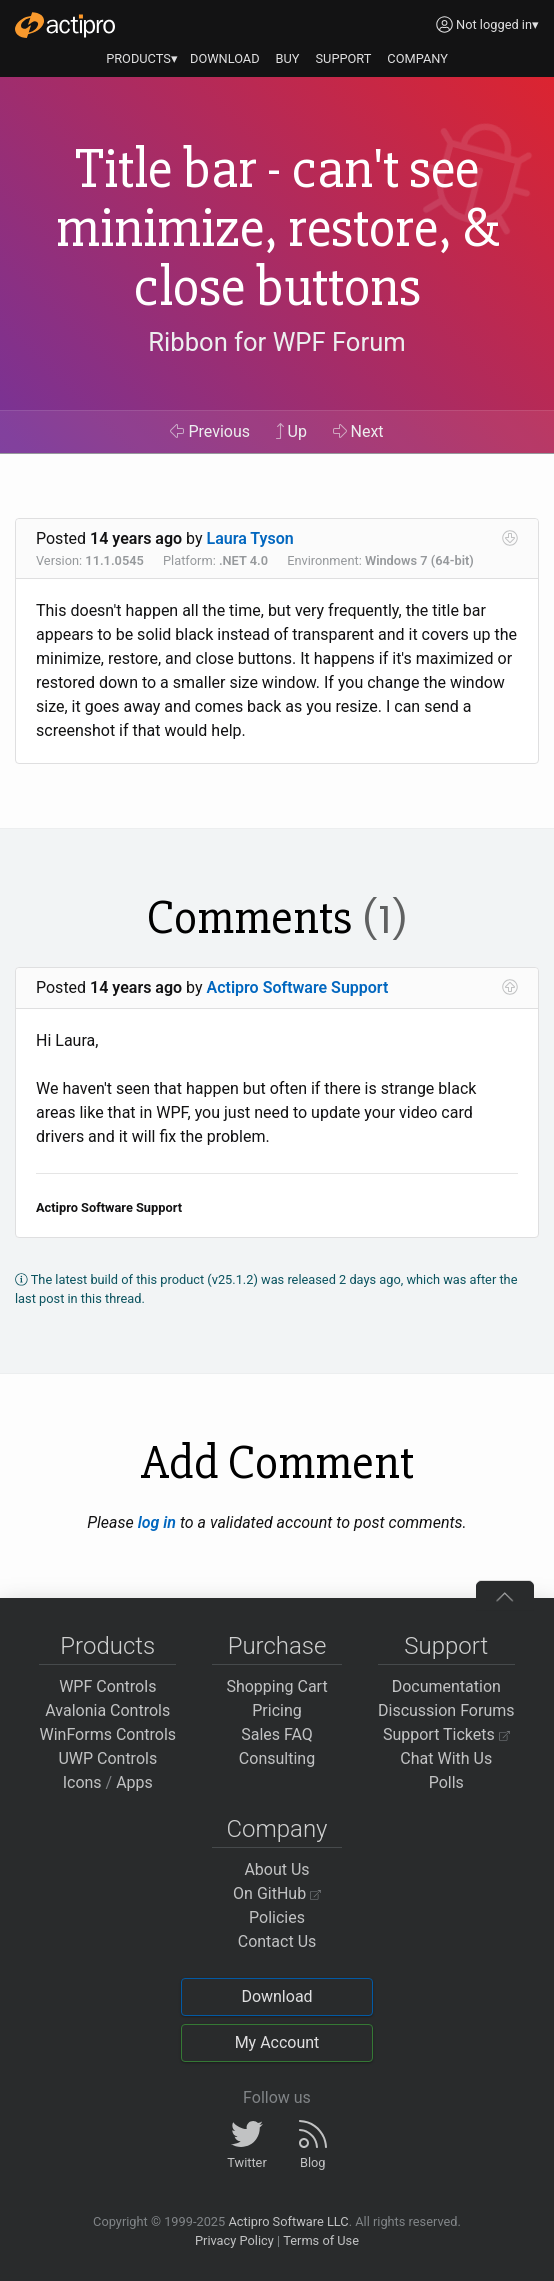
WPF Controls (107, 1686)
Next (358, 431)
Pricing (277, 1710)
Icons (82, 1782)
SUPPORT (344, 58)
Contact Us (277, 1941)
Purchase (277, 1646)
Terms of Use (321, 2240)
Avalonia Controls (107, 1710)
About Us (276, 1869)
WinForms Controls (107, 1734)
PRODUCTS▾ (142, 58)
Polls (446, 1782)
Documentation (446, 1686)
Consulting (277, 1758)
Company (276, 1829)
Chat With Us (446, 1758)
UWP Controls (107, 1758)
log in (157, 1522)
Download (276, 1996)
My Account (277, 2042)
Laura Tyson (250, 538)
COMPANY (417, 58)
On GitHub (277, 1893)
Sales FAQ (277, 1734)
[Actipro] (65, 25)
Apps (134, 1782)
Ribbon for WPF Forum (276, 342)
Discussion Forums (446, 1710)
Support (446, 1646)
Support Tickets (446, 1734)
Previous (210, 431)
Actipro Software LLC (288, 2221)
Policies (277, 1917)
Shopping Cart (276, 1686)
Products (107, 1646)
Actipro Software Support (298, 987)
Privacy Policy (234, 2240)
